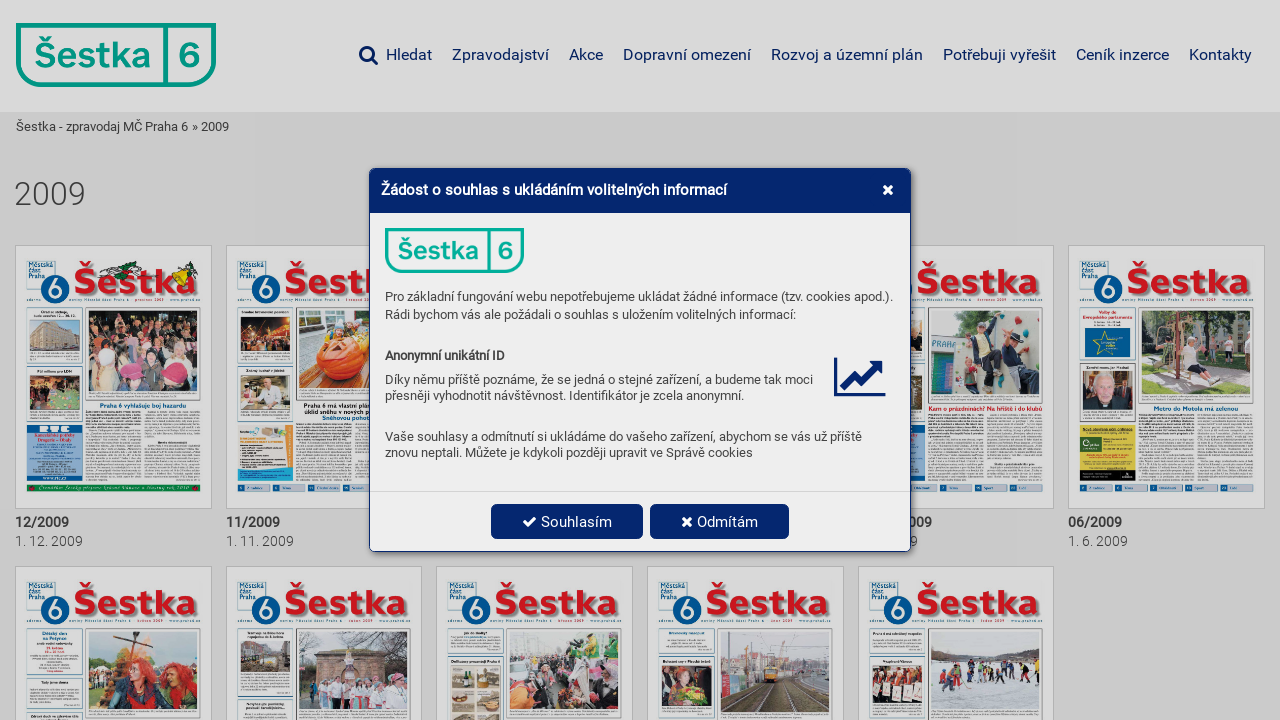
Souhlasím (567, 522)
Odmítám (719, 522)
